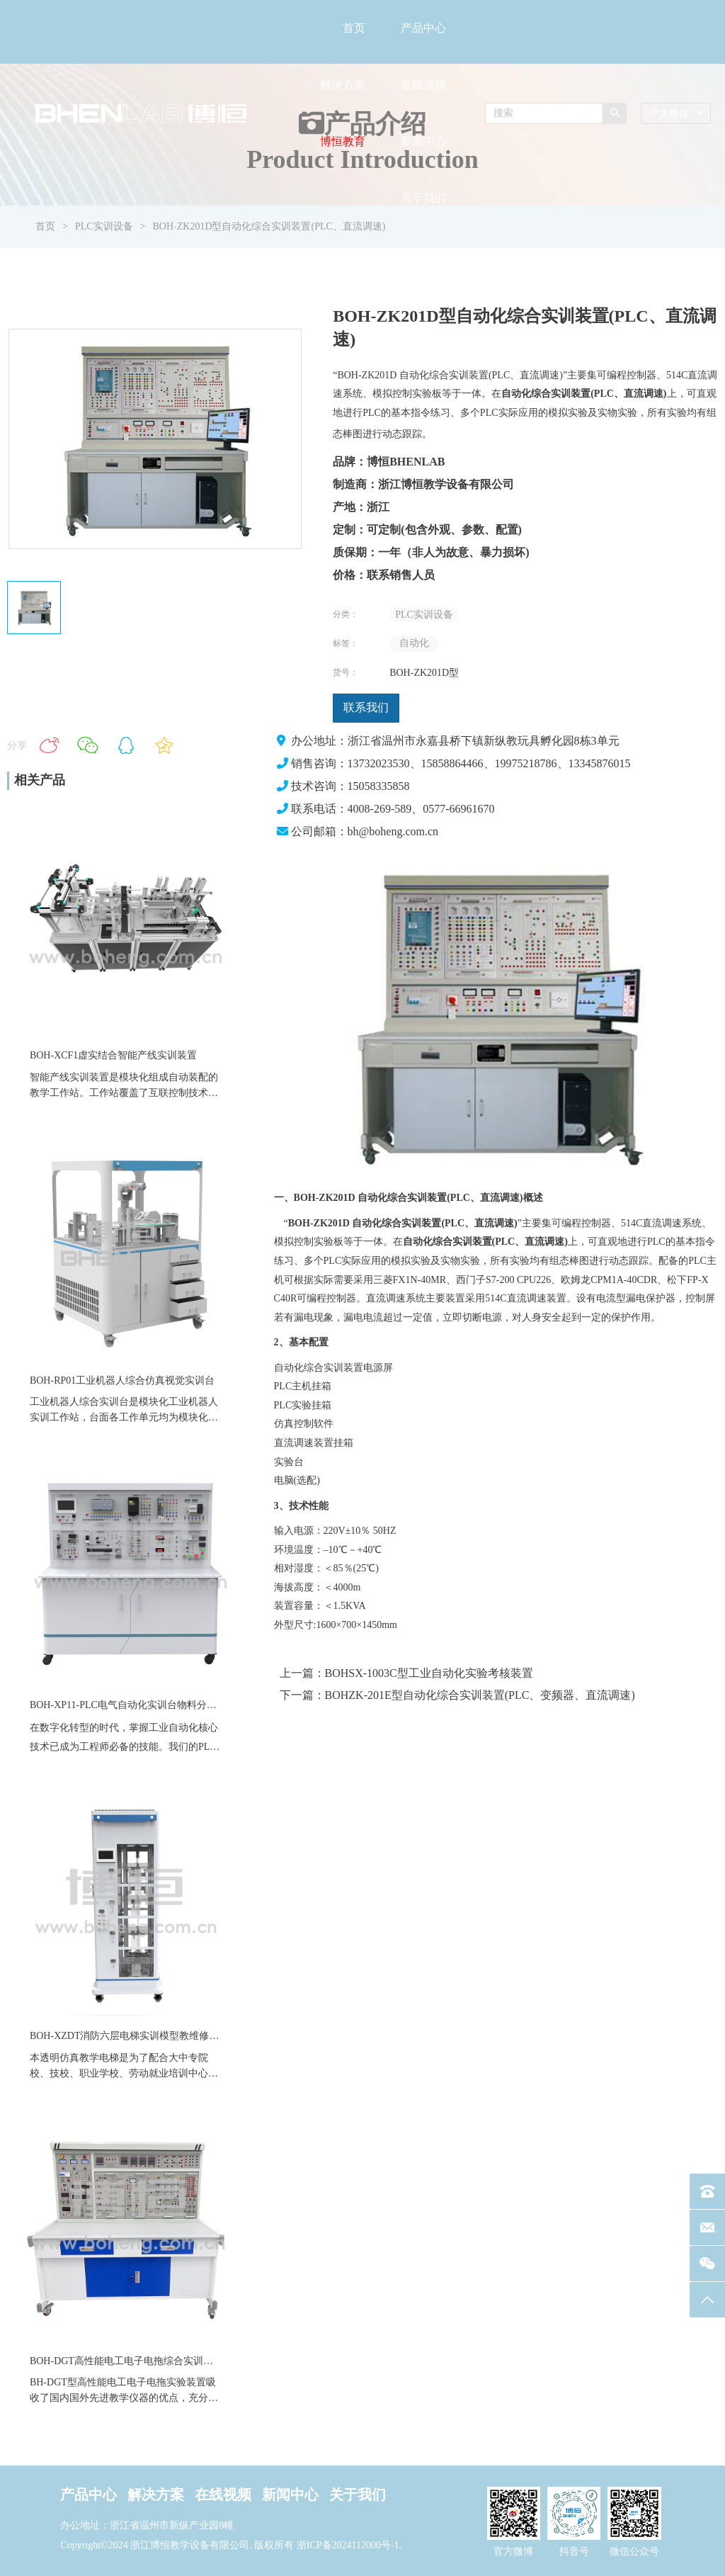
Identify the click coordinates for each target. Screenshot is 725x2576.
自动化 (414, 643)
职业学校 (99, 2073)
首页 (354, 28)
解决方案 (342, 85)
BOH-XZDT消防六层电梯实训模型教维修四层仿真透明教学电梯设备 (179, 2035)
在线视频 (423, 85)
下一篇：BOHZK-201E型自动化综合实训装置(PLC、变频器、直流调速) (457, 1695)
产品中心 (423, 28)
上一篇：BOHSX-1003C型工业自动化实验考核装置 (406, 1673)
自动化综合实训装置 (318, 1367)
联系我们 (366, 707)
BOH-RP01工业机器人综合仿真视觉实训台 (122, 1380)
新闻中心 (423, 141)
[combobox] (676, 114)
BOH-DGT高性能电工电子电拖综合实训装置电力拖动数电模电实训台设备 (191, 2361)
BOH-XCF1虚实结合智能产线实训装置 (113, 1055)
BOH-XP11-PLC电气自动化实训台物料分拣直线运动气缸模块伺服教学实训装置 (202, 1705)
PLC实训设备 (424, 614)
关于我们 (423, 198)
